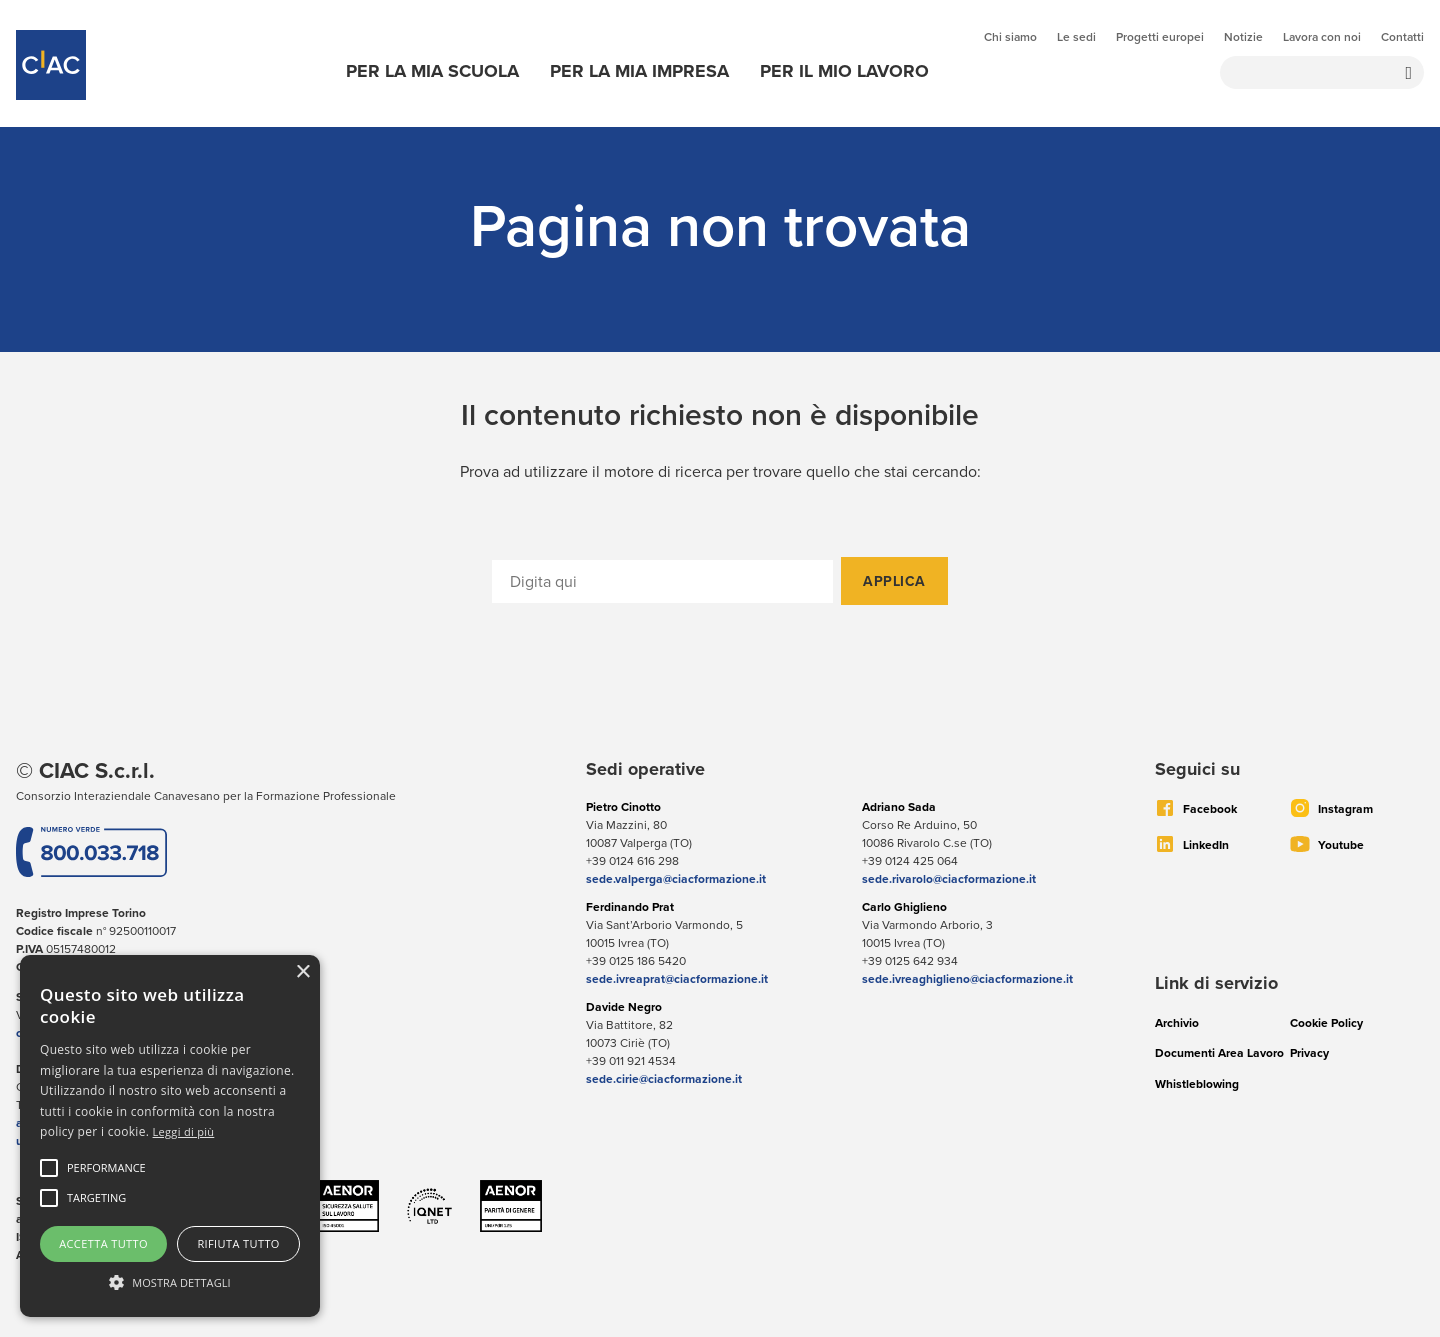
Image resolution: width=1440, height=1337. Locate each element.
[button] (106, 1168)
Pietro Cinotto (623, 806)
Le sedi (1076, 37)
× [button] (302, 972)
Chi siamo (1010, 37)
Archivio (1177, 1022)
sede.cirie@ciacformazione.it (664, 1078)
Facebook (1210, 808)
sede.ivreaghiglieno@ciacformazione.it (967, 978)
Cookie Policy (1326, 1022)
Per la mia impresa (639, 71)
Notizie (1243, 37)
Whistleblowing (1197, 1083)
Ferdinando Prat (630, 906)
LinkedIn (1206, 844)
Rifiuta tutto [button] (238, 1243)
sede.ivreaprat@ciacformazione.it (677, 978)
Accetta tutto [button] (103, 1243)
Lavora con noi (1322, 37)
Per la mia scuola (432, 71)
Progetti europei (1160, 37)
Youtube (1341, 844)
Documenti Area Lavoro (1219, 1052)
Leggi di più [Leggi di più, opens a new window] (184, 1131)
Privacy (1309, 1052)
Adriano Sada (899, 806)
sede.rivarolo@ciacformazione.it (949, 878)
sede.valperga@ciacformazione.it (676, 878)
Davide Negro (624, 1006)
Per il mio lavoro (844, 71)
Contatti (1402, 37)
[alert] (170, 1136)
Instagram (1345, 808)
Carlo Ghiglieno (904, 906)
